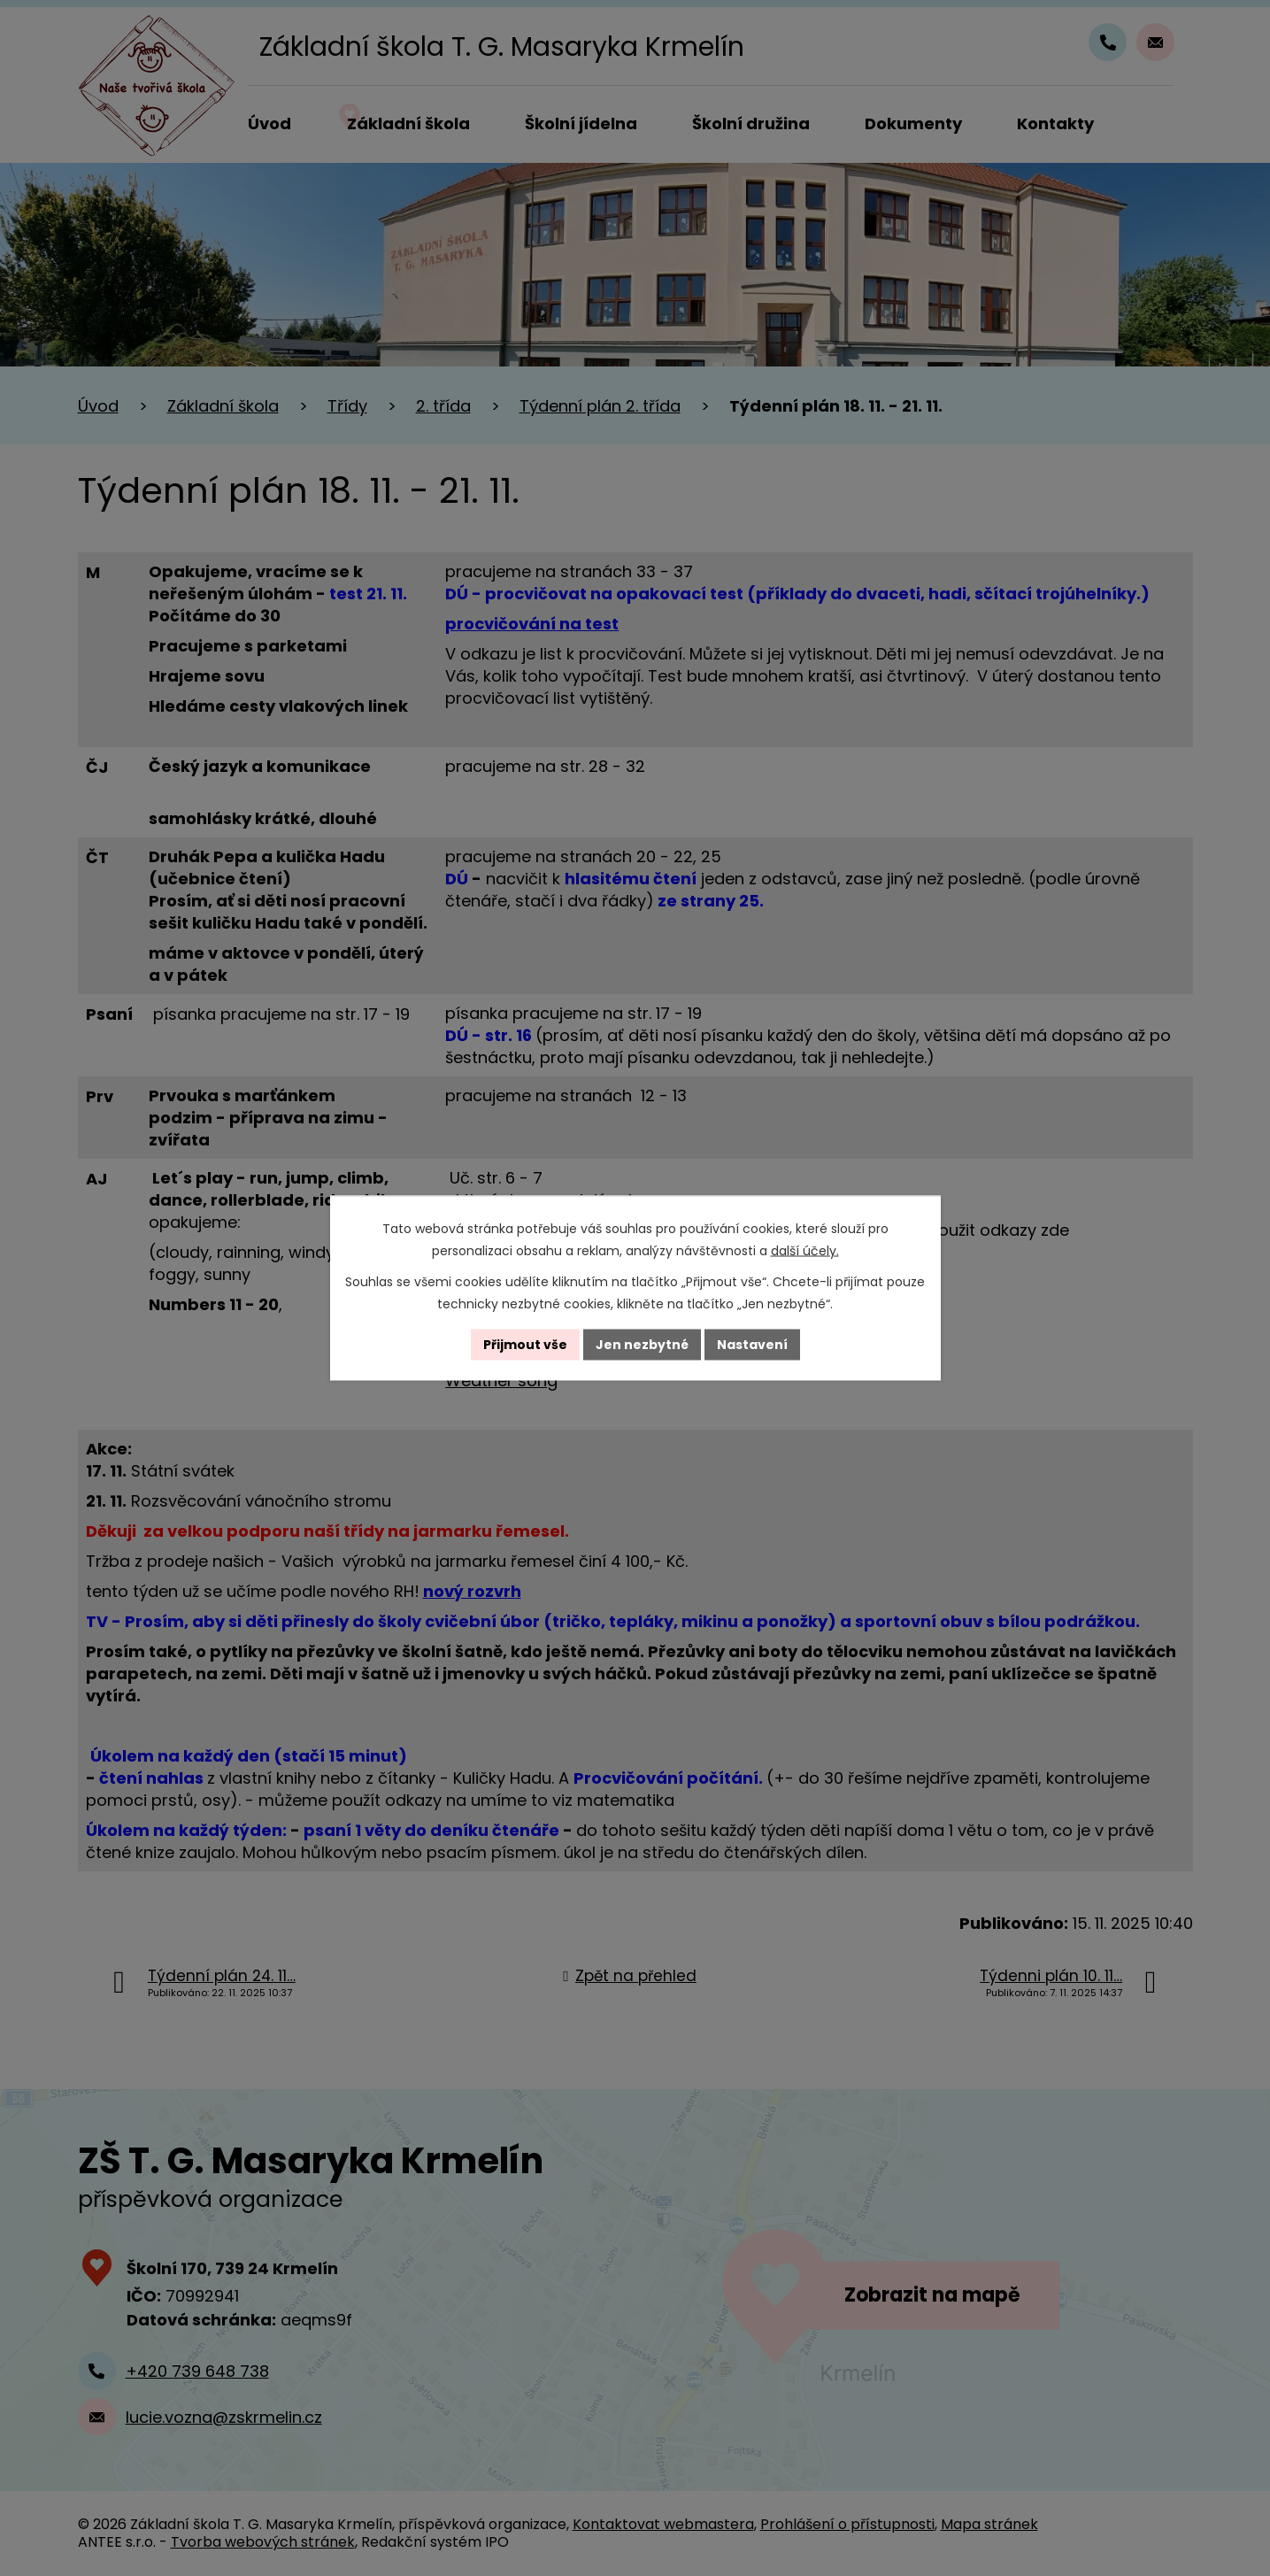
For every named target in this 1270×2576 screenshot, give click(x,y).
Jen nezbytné (642, 1345)
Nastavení (752, 1345)
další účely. (805, 1251)
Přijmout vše (525, 1345)
